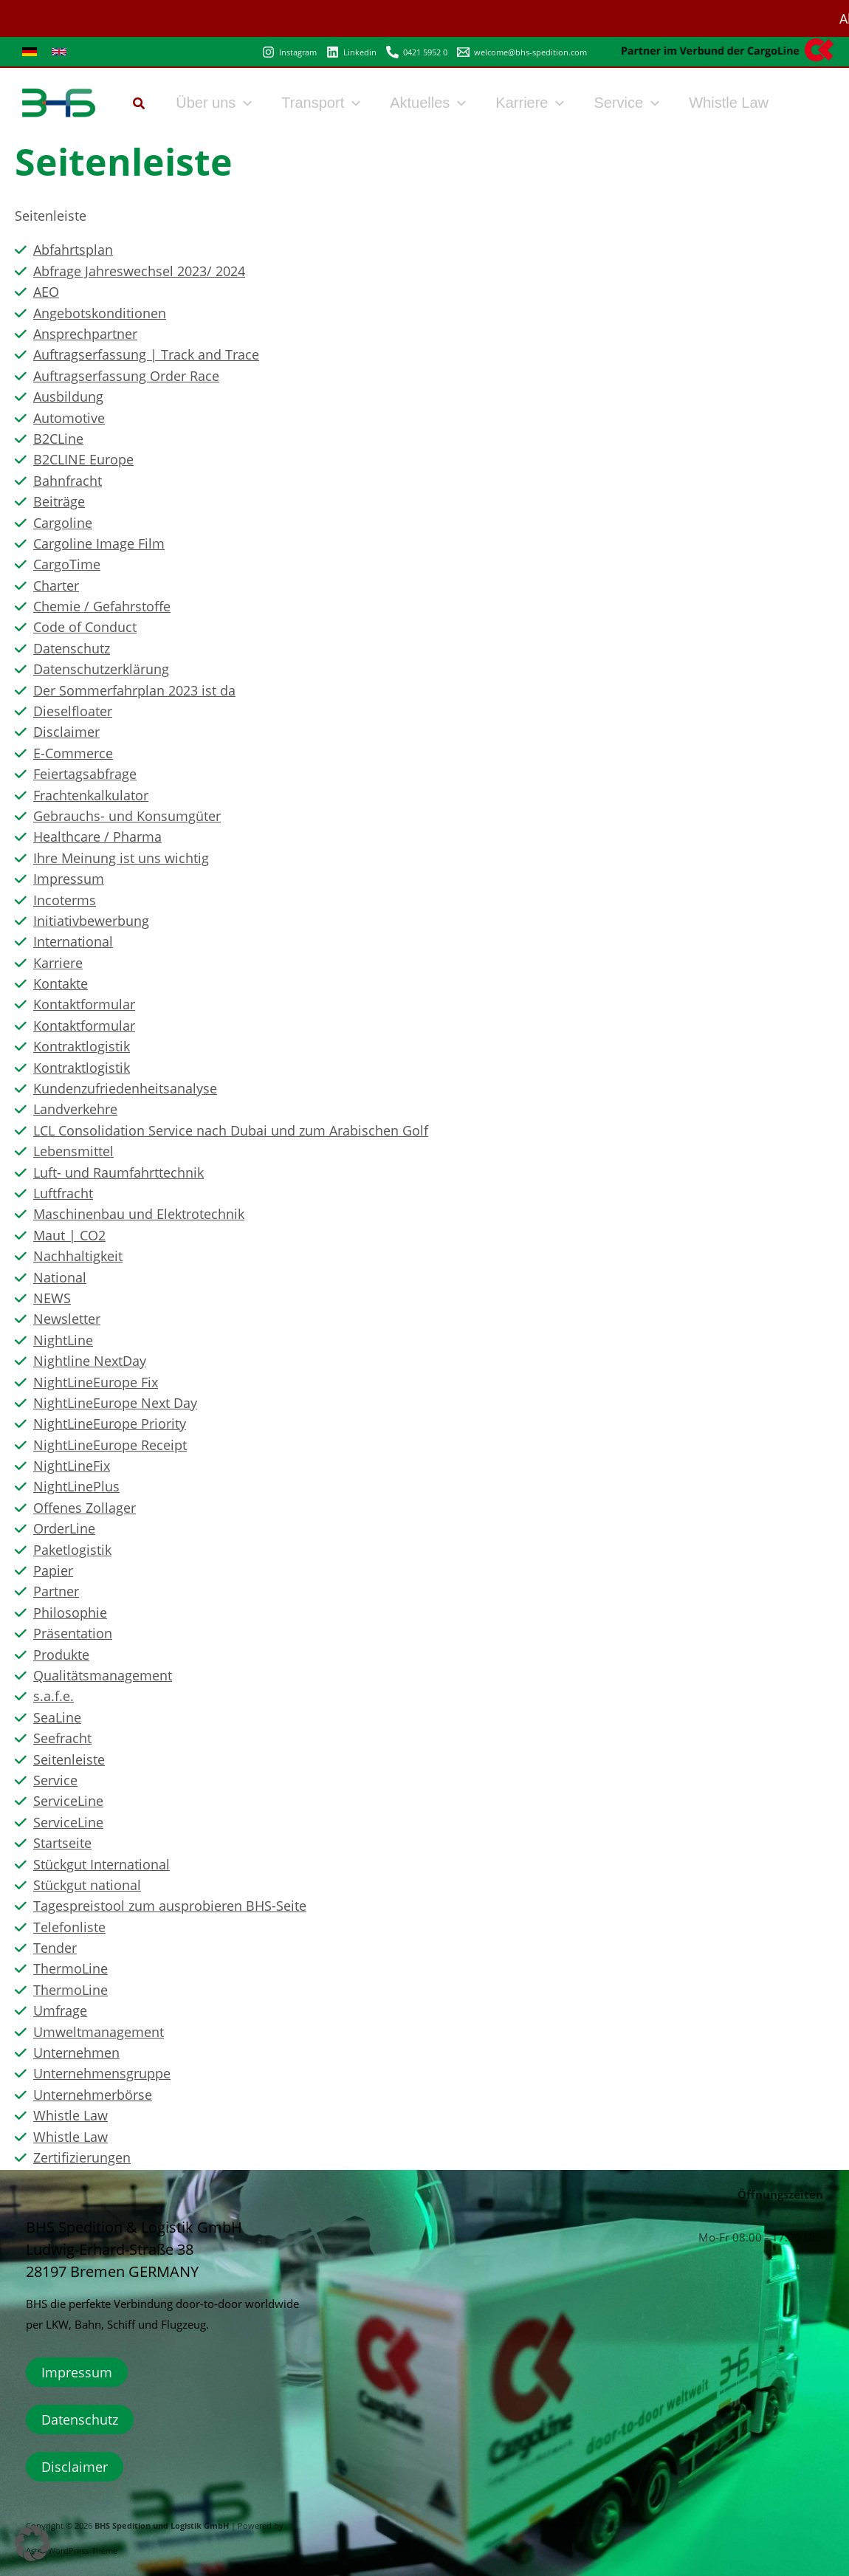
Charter (56, 585)
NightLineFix (71, 1465)
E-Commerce (73, 753)
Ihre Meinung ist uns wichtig (121, 858)
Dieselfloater (72, 711)
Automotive (69, 418)
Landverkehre (75, 1109)
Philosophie (70, 1612)
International (73, 941)
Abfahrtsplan (73, 249)
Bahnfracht (67, 481)
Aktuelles (428, 103)
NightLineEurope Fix (95, 1382)
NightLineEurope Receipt (110, 1445)
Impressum (68, 878)
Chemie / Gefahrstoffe (102, 606)
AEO (46, 291)
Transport (320, 103)
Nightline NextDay (89, 1361)
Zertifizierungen (82, 2157)
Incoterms (64, 900)
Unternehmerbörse (92, 2094)
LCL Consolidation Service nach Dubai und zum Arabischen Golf (230, 1130)
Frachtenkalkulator (90, 795)
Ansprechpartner (85, 334)
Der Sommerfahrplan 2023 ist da (134, 690)
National (59, 1277)
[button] (139, 105)
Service (626, 103)
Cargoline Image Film (99, 543)
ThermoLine (70, 1968)
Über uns (214, 103)
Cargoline (62, 523)
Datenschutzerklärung (101, 669)
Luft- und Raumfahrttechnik (118, 1172)
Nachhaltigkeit (78, 1256)
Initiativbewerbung (91, 921)
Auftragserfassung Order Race (126, 376)
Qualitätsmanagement (102, 1675)
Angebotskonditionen (99, 313)
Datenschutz (71, 648)
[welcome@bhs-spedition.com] (522, 52)
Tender (55, 1948)
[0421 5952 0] (416, 52)
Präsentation (72, 1633)
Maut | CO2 (69, 1235)
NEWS (52, 1298)
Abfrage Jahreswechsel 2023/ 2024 (139, 271)
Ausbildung (68, 396)
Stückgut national (87, 1885)
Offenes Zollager (84, 1508)
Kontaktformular (84, 1004)
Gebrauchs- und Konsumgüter (127, 816)
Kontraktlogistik (81, 1046)
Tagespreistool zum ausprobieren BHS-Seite (169, 1905)
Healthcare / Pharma (97, 836)
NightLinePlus (76, 1486)
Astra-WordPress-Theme (71, 2551)
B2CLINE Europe (83, 459)
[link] (29, 51)
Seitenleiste (69, 1759)
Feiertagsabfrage (85, 774)
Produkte (61, 1654)
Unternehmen (76, 2052)
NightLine (63, 1340)
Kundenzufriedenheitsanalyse (125, 1088)
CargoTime (66, 564)
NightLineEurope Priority (109, 1423)
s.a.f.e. (53, 1696)
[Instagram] (289, 52)
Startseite (62, 1843)
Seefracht (62, 1738)
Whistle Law (729, 103)
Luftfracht (63, 1193)
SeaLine (57, 1717)
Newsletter (66, 1319)
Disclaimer (66, 732)
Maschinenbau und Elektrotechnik (138, 1214)
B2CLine (58, 438)
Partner (56, 1591)
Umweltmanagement (98, 2032)
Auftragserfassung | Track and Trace (146, 354)
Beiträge (59, 501)
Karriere (529, 103)
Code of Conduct (85, 627)
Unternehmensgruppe (102, 2073)
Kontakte (60, 983)
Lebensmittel (73, 1151)
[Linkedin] (351, 52)
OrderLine (64, 1528)
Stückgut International (101, 1864)
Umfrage (60, 2010)
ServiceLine (68, 1801)
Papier (53, 1570)
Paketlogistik (72, 1550)
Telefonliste (69, 1927)
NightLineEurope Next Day (115, 1403)
